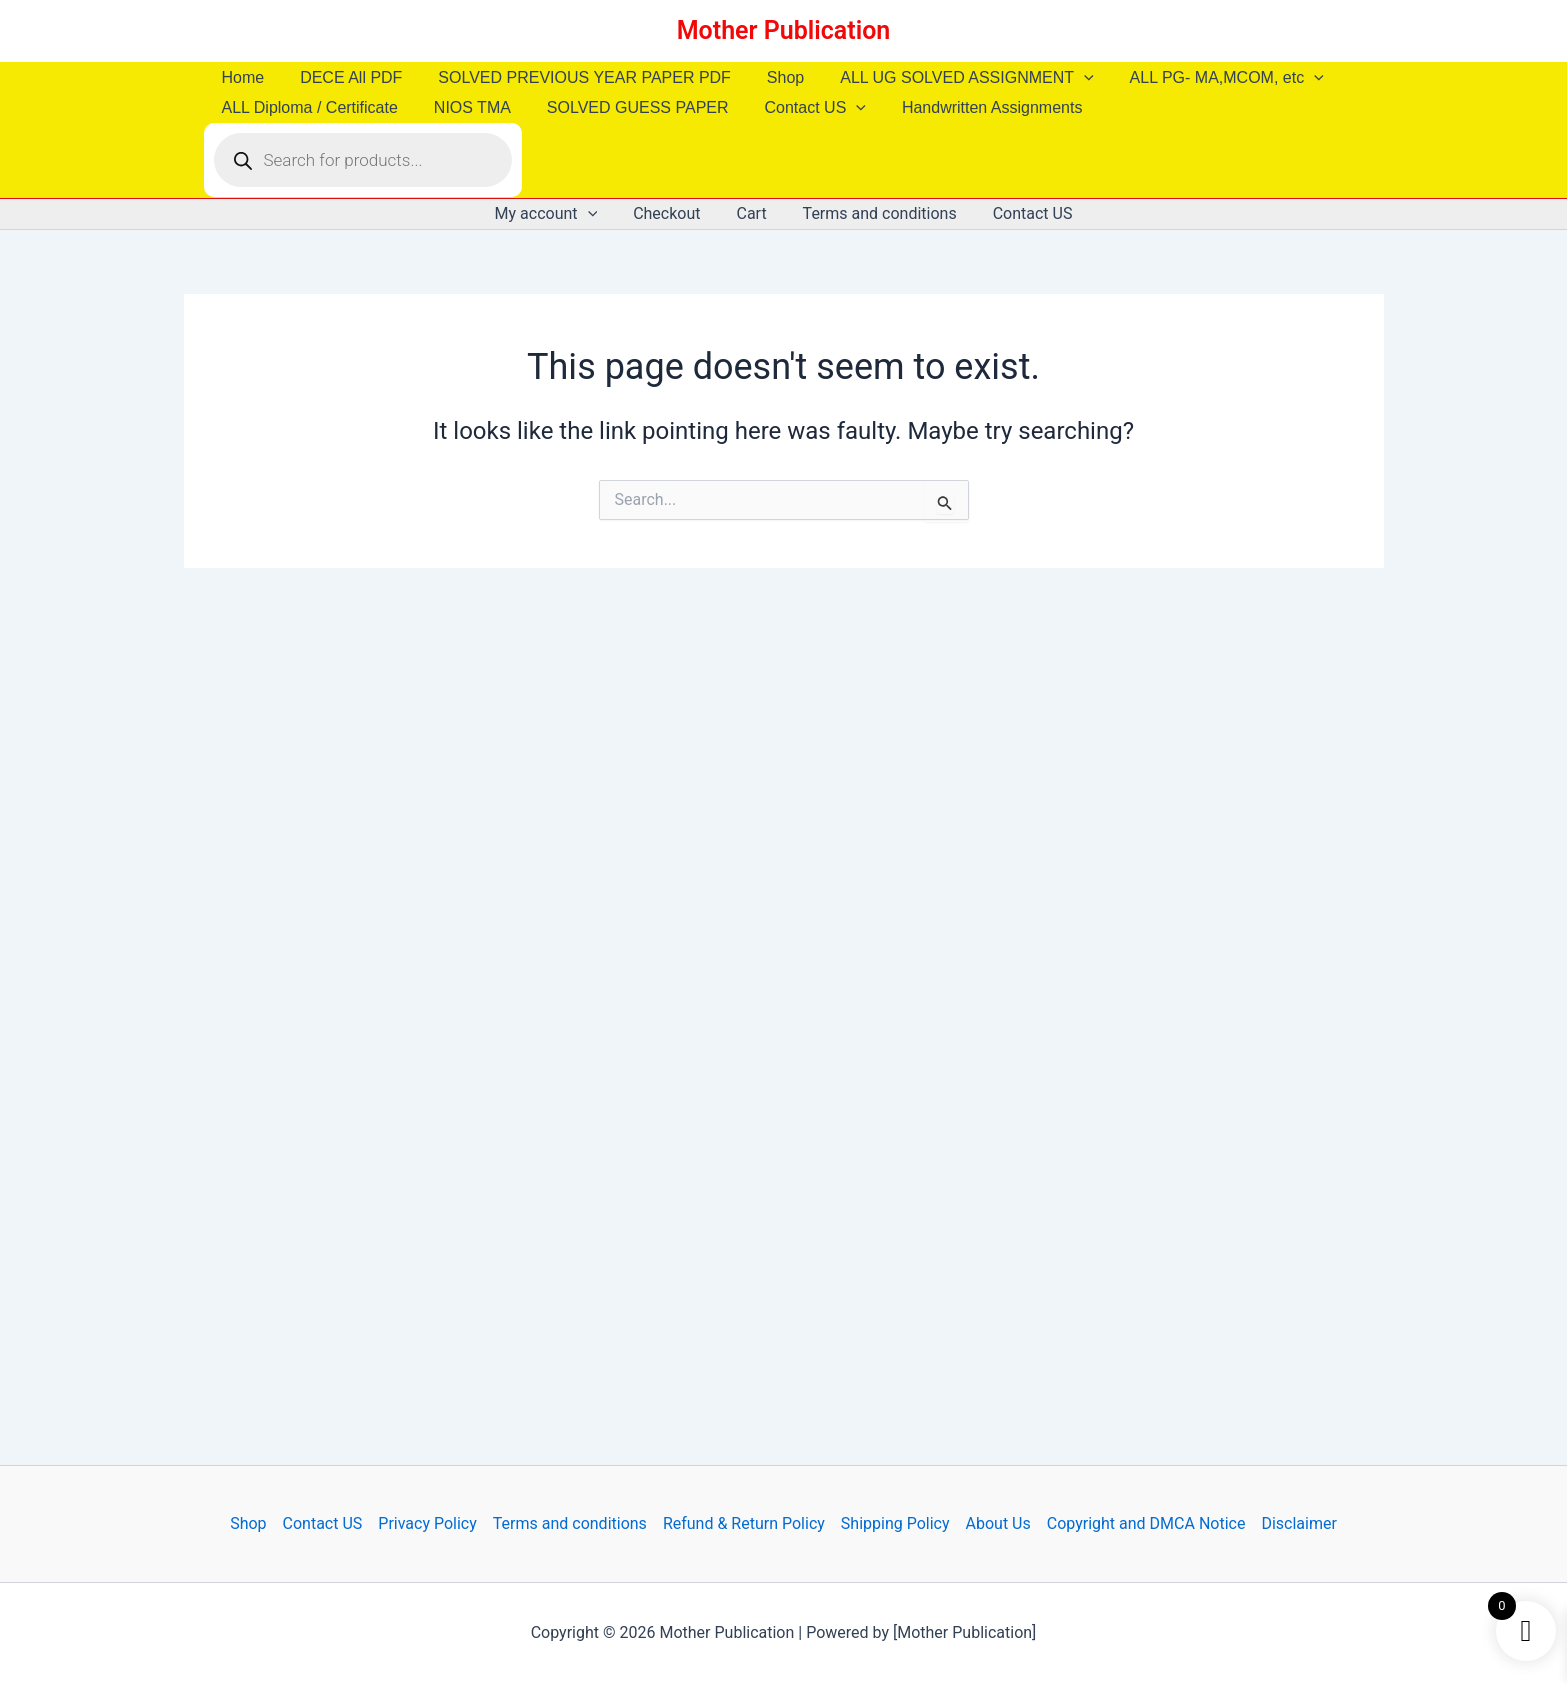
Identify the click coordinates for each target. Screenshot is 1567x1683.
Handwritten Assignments (974, 107)
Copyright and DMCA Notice (1146, 1523)
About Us (998, 1523)
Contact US (801, 108)
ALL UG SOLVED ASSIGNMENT (948, 78)
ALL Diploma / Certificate (308, 107)
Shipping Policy (895, 1523)
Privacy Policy (427, 1523)
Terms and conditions (876, 213)
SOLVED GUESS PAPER (628, 107)
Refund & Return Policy (744, 1523)
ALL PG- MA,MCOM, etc (1205, 78)
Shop (771, 77)
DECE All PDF (345, 77)
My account (554, 214)
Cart (751, 213)
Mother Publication (784, 30)
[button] (1066, 78)
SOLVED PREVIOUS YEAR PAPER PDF (574, 77)
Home (241, 77)
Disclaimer (1298, 1523)
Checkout (670, 213)
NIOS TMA (466, 107)
